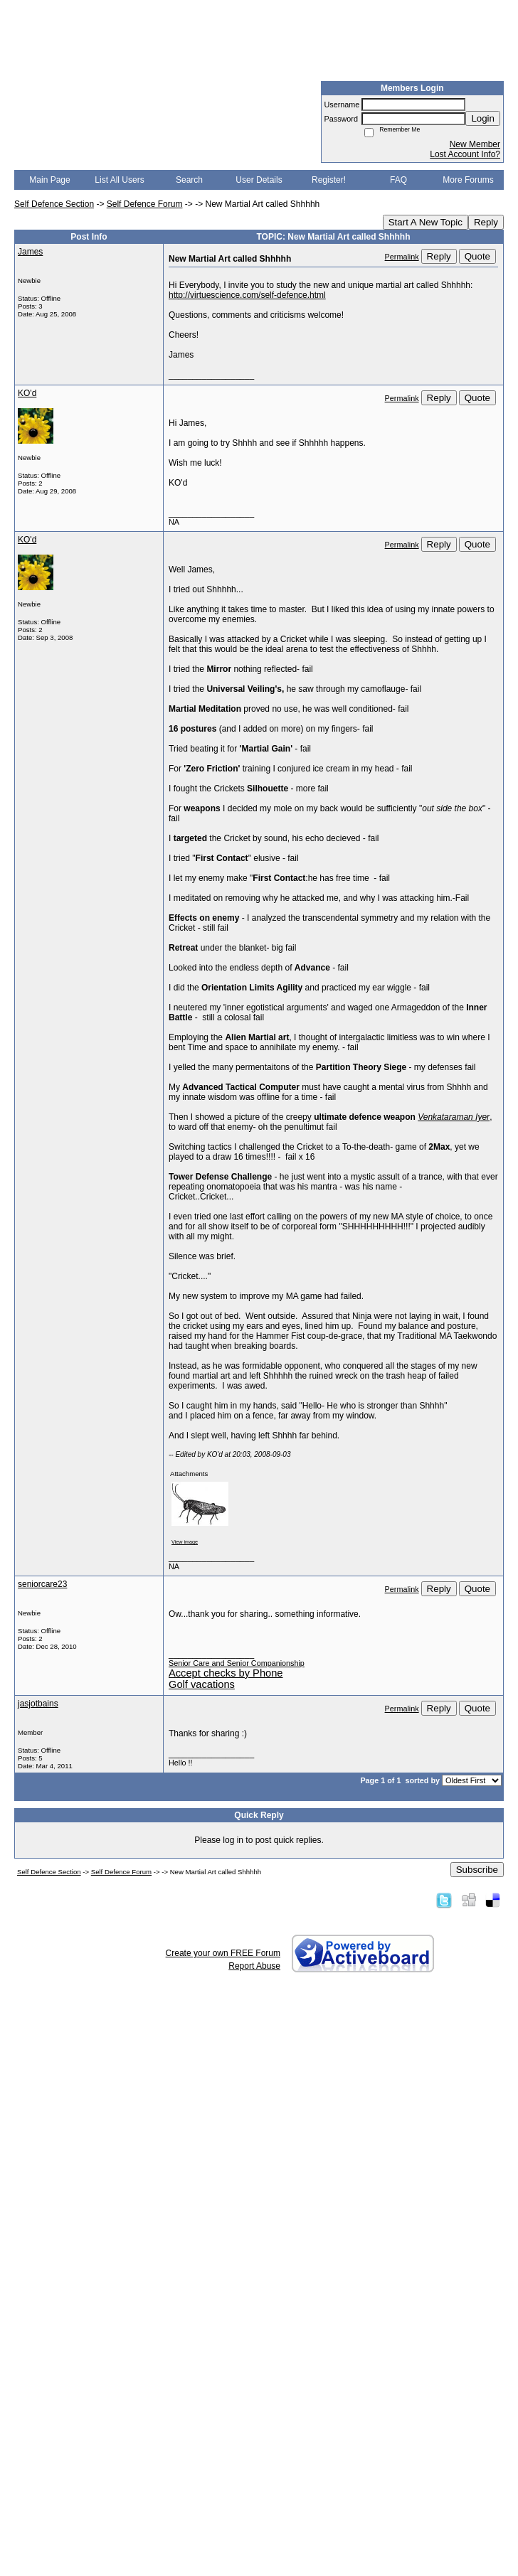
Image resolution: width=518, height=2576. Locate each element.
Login (483, 118)
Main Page (49, 180)
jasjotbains (38, 1704)
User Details (259, 180)
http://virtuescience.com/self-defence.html (247, 295)
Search (189, 180)
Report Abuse (254, 1966)
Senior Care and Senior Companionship (237, 1663)
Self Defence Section (54, 204)
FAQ (398, 180)
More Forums (468, 180)
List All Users (119, 180)
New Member (475, 144)
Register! (329, 180)
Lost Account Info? (465, 154)
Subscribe (477, 1869)
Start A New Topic (425, 222)
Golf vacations (202, 1684)
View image (184, 1542)
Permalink (402, 256)
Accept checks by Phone (226, 1673)
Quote (477, 256)
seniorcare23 (42, 1584)
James (30, 252)
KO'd (27, 393)
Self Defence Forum (145, 204)
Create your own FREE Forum (223, 1953)
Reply (486, 222)
